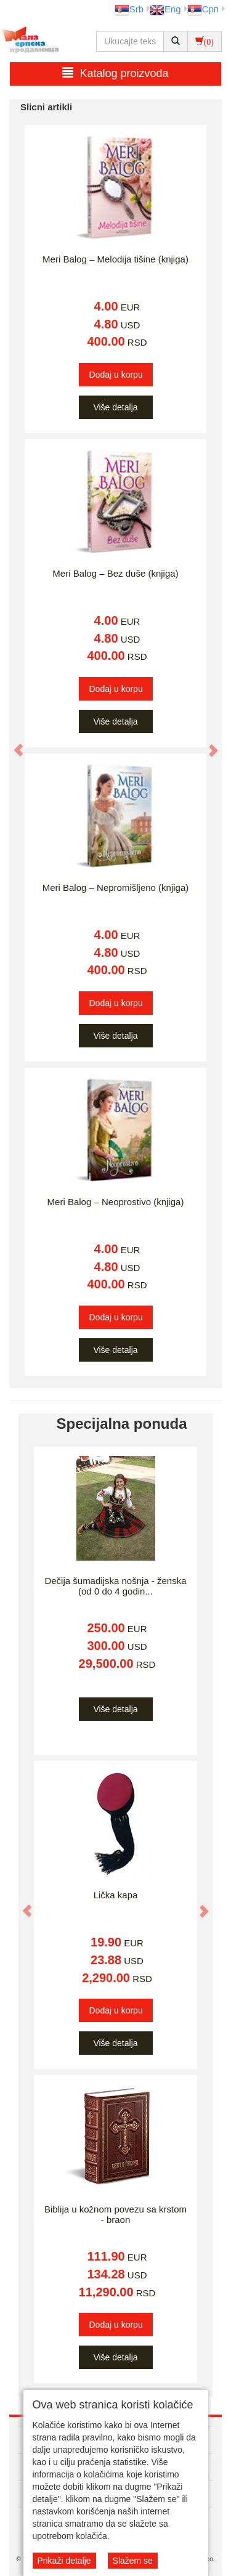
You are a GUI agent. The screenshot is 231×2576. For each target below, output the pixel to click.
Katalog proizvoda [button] (115, 73)
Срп (203, 9)
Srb (129, 9)
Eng (165, 9)
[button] (12, 743)
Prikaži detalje (64, 2561)
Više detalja (115, 407)
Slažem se (133, 2561)
